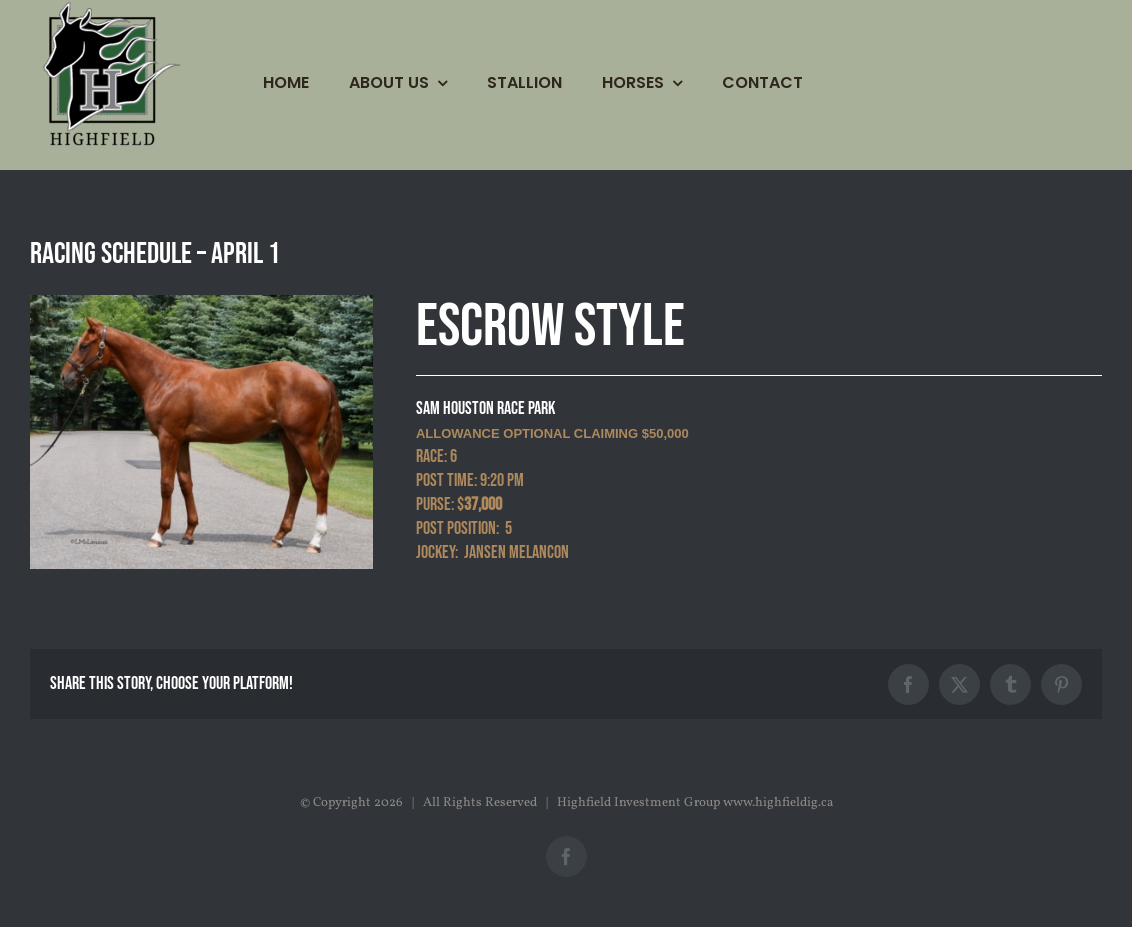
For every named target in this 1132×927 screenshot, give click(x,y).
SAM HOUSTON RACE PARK (485, 408)
